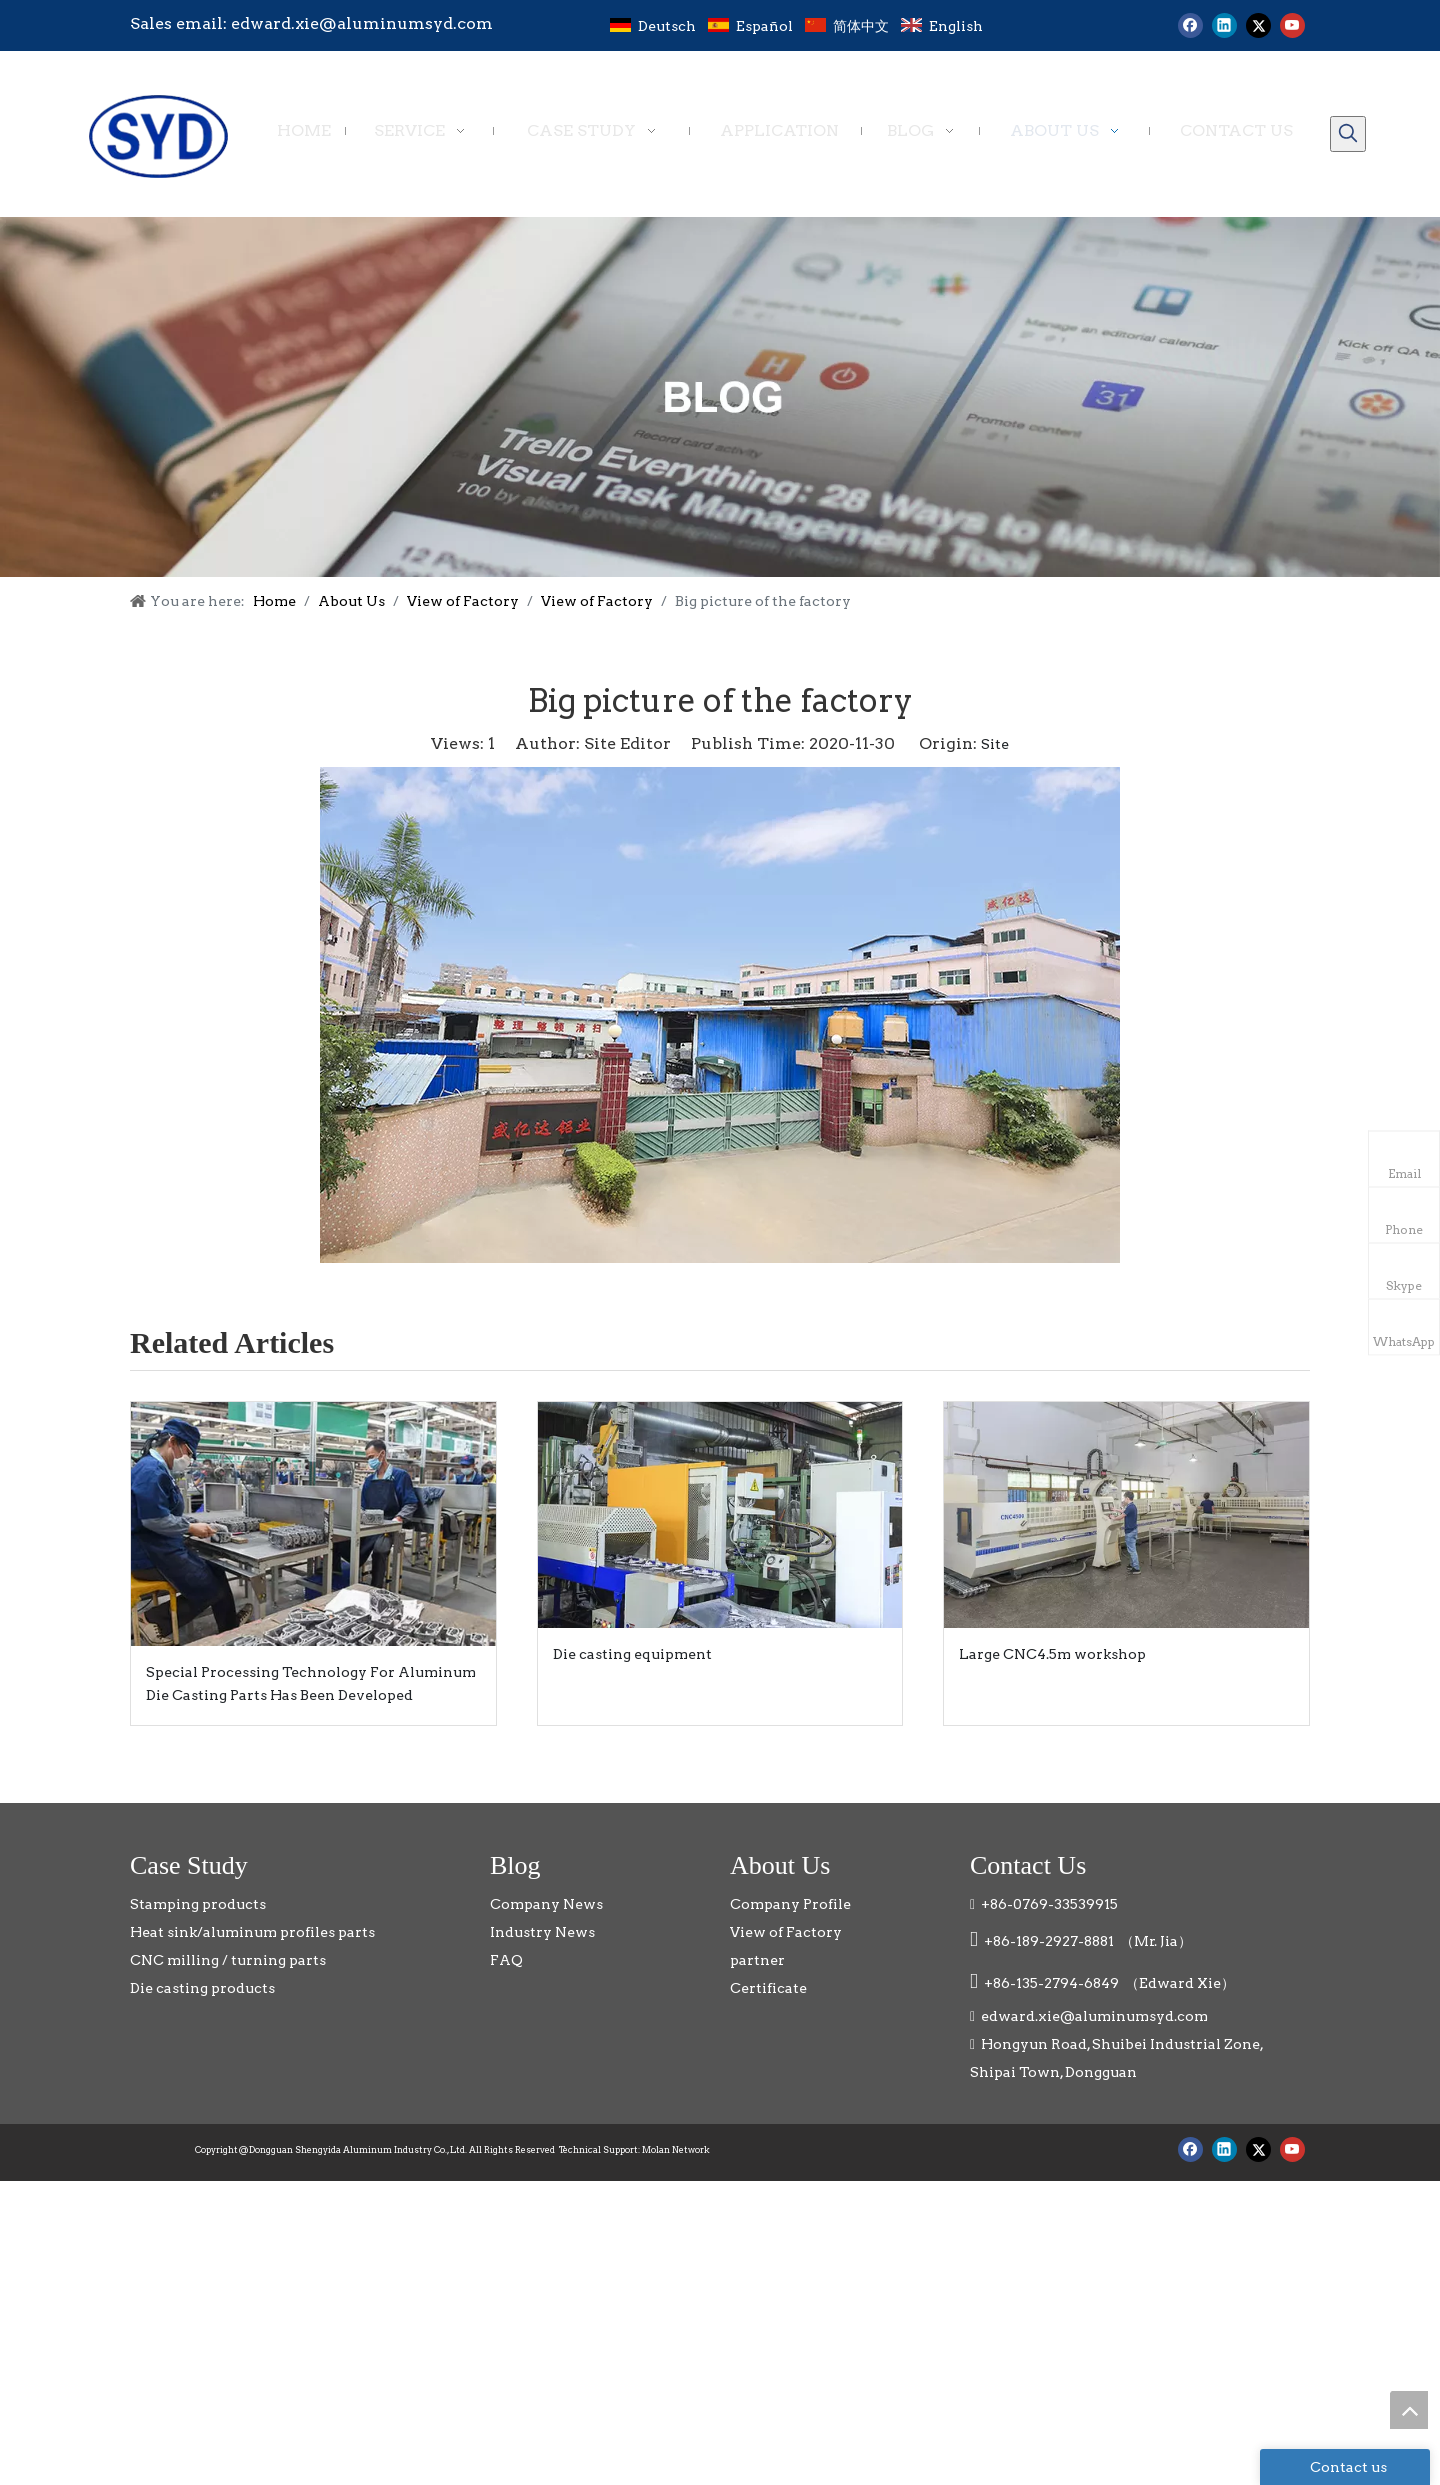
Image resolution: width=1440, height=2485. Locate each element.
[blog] (720, 397)
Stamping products (198, 1904)
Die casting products (202, 1988)
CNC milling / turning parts (228, 1960)
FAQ (506, 1960)
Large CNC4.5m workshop (1052, 1654)
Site (995, 744)
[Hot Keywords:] (1348, 134)
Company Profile (790, 1904)
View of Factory (786, 1932)
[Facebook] (1190, 25)
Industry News (542, 1932)
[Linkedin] (1224, 25)
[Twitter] (1258, 25)
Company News (546, 1904)
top (1409, 2410)
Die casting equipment (632, 1654)
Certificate (768, 1988)
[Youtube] (1292, 25)
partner (757, 1960)
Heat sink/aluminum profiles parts (252, 1932)
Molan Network (676, 2149)
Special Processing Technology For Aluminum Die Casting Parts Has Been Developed (311, 1684)
